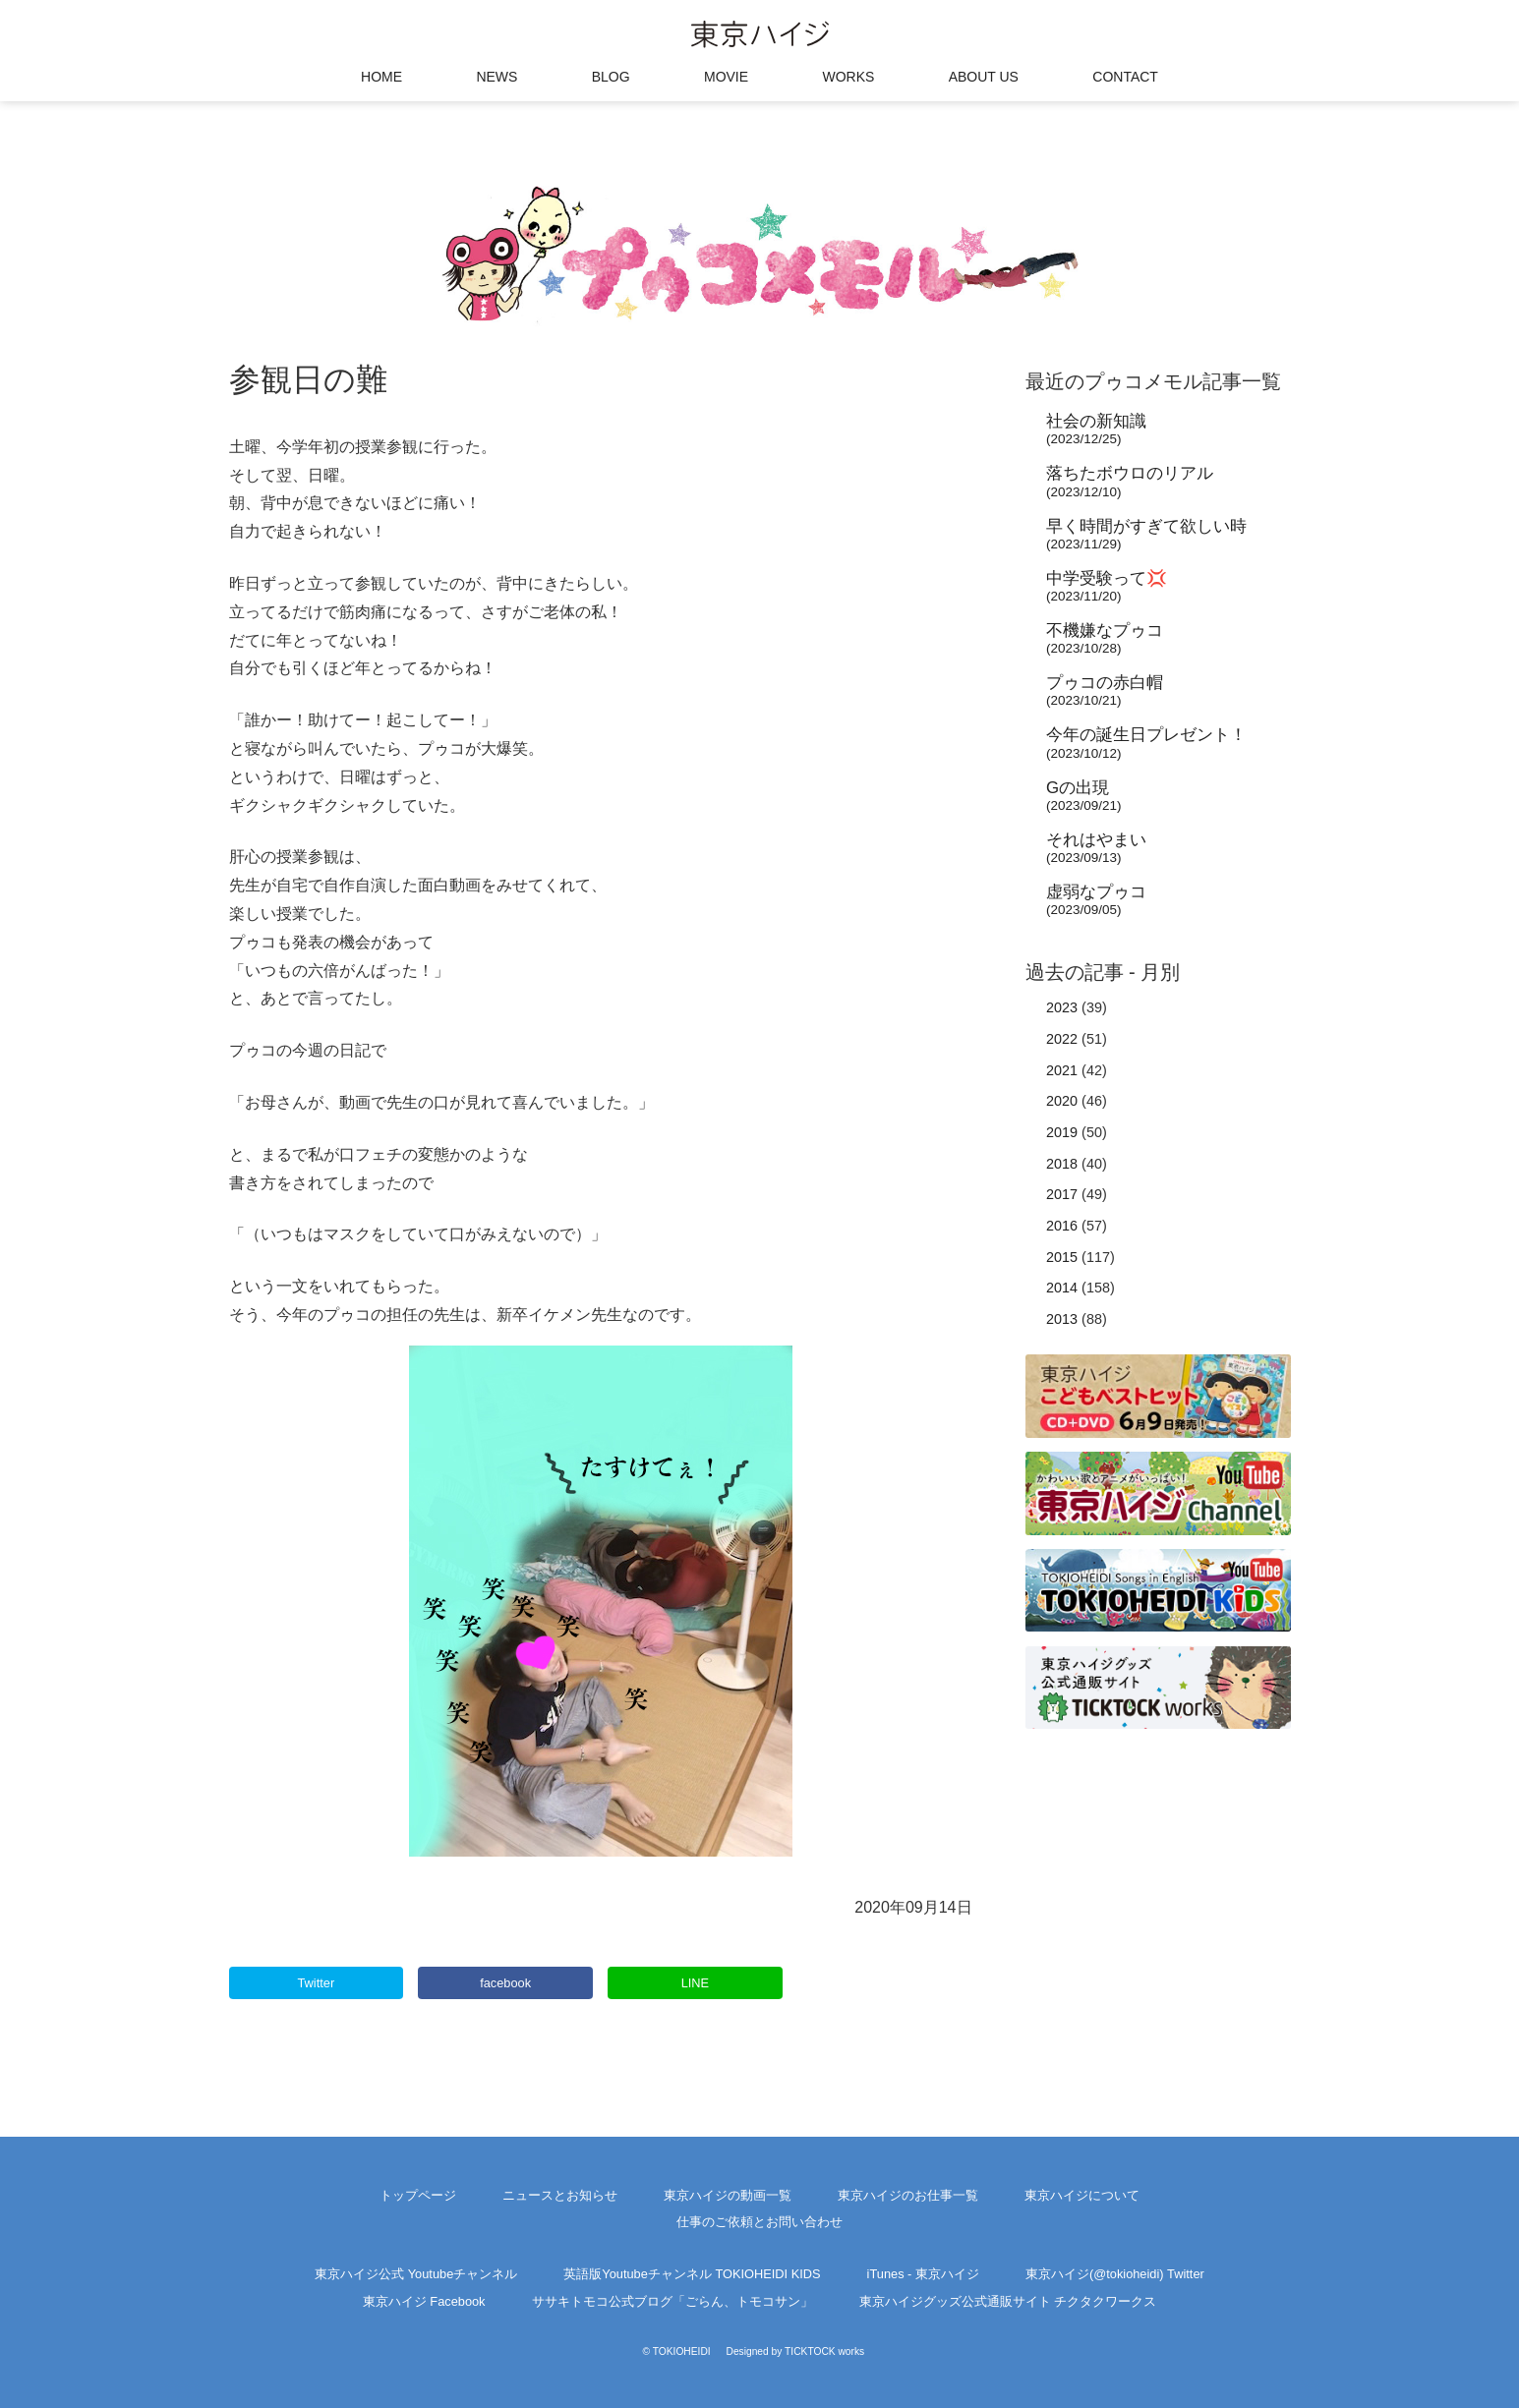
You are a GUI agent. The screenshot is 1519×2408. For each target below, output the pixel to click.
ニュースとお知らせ (559, 2195)
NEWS (496, 77)
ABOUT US (984, 77)
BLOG (611, 77)
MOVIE (726, 77)
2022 (1062, 1039)
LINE (695, 1983)
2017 (1062, 1194)
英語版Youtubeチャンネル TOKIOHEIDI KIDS (691, 2273)
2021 (1062, 1070)
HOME (381, 77)
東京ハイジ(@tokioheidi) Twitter (1114, 2273)
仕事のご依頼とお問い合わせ (759, 2221)
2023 (1062, 1007)
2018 (1062, 1164)
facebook (505, 1983)
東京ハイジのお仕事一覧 (908, 2195)
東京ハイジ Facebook (424, 2301)
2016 (1062, 1225)
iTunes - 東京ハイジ (923, 2273)
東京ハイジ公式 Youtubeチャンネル (416, 2273)
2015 (1062, 1257)
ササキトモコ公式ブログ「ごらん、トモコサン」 (672, 2301)
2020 (1062, 1101)
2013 (1062, 1319)
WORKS (848, 77)
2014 (1062, 1287)
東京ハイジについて (1081, 2195)
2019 (1062, 1132)
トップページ (418, 2195)
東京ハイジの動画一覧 (727, 2195)
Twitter (315, 1983)
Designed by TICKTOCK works (796, 2351)
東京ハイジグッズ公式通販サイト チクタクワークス (1008, 2301)
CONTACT (1125, 77)
